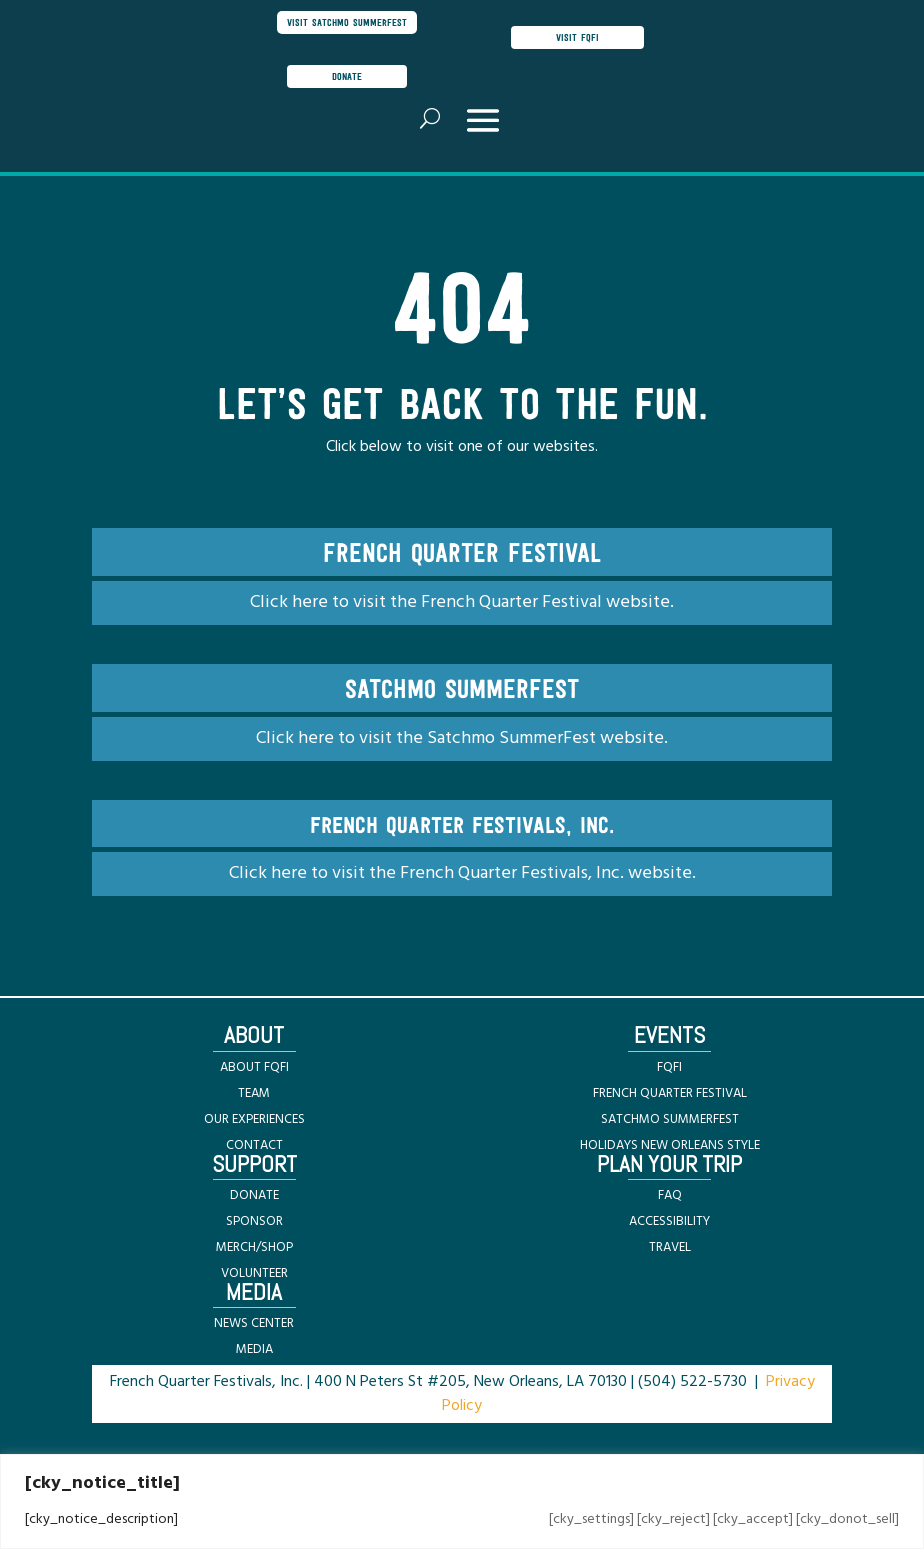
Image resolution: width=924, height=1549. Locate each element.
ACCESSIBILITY (669, 1221)
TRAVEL (670, 1247)
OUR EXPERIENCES (254, 1119)
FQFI (669, 1067)
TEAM (254, 1093)
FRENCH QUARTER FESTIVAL (670, 1093)
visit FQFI (577, 37)
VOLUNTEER (254, 1273)
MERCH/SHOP (254, 1247)
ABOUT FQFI (254, 1067)
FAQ (670, 1195)
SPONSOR (254, 1221)
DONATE (254, 1195)
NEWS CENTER (254, 1323)
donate (347, 76)
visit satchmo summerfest (347, 22)
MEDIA (254, 1349)
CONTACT (254, 1145)
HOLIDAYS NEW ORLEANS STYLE (670, 1145)
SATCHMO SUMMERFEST (670, 1119)
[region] (462, 1501)
